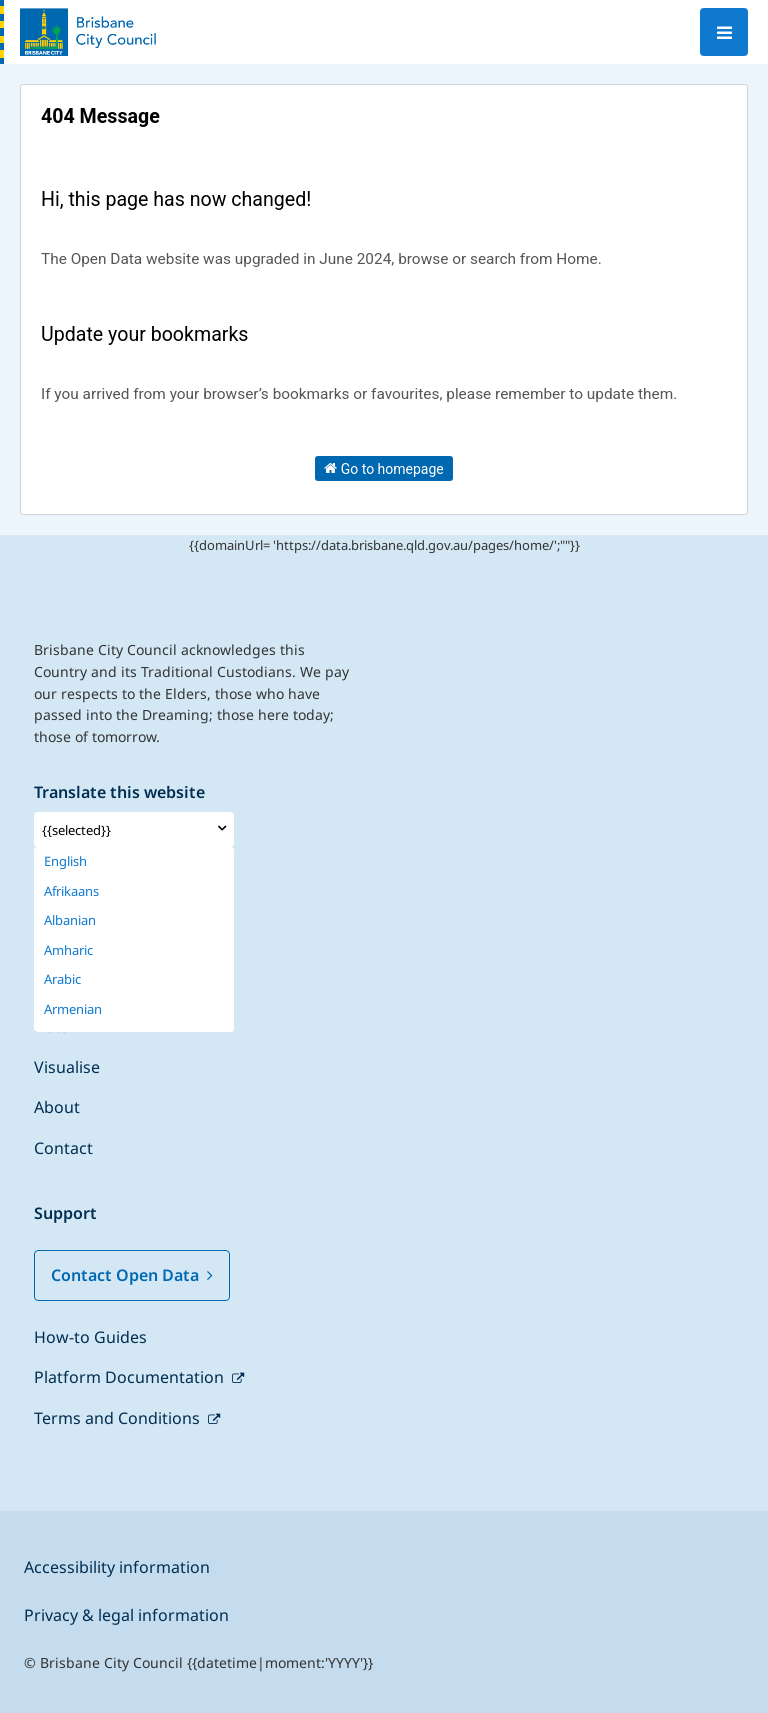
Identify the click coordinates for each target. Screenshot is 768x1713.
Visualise (67, 1067)
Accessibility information (117, 1567)
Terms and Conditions (119, 1418)
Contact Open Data (132, 1275)
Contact (63, 1148)
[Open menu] (724, 32)
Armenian (73, 1009)
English (65, 861)
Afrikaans (71, 891)
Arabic (62, 979)
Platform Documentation (131, 1377)
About (57, 1107)
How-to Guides (90, 1337)
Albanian (70, 920)
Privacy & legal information (126, 1615)
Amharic (68, 950)
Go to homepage (384, 468)
